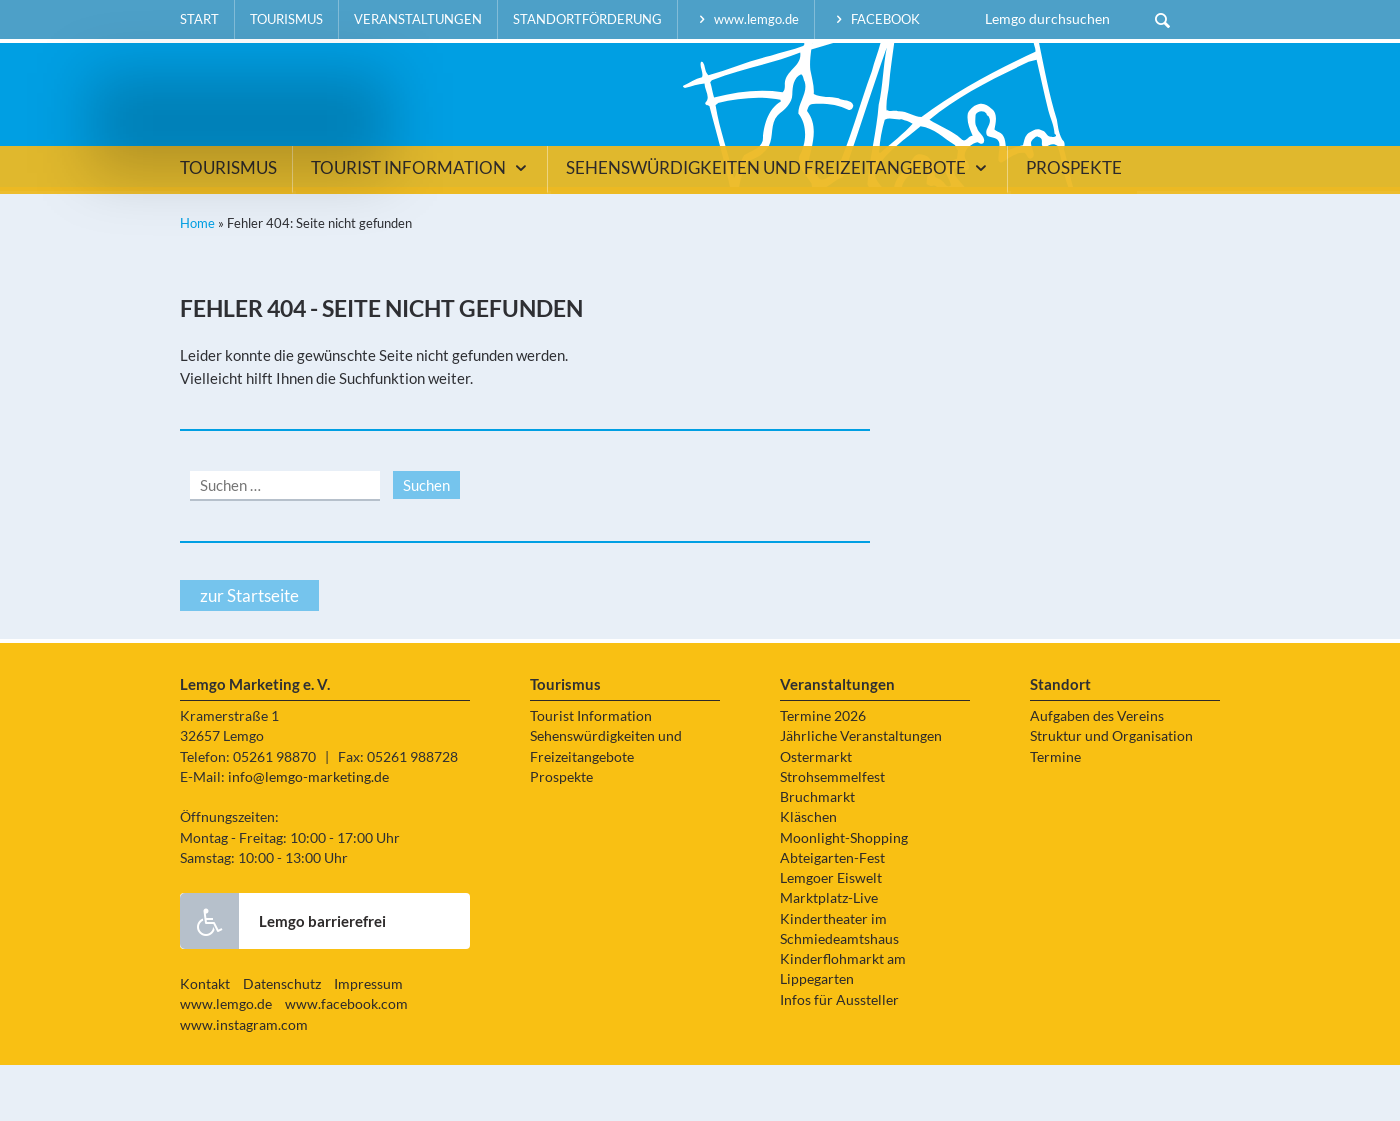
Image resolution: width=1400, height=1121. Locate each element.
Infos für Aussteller (839, 1056)
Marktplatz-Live (829, 955)
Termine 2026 (823, 772)
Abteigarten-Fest (832, 914)
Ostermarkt (816, 813)
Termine (1055, 813)
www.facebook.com (346, 1061)
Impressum (368, 1040)
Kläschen (808, 874)
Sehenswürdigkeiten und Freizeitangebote (779, 224)
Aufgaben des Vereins (1097, 772)
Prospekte (1074, 224)
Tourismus (286, 19)
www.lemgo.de (746, 19)
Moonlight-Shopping (844, 894)
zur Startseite (249, 651)
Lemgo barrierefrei (283, 977)
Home (197, 279)
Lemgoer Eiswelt (831, 934)
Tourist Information (421, 224)
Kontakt (205, 1040)
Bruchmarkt (817, 853)
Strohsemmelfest (832, 833)
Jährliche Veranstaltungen (861, 793)
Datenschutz (282, 1040)
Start (199, 19)
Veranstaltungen (418, 19)
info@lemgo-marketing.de (308, 833)
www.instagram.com (244, 1081)
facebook (875, 19)
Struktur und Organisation (1111, 793)
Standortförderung (587, 19)
